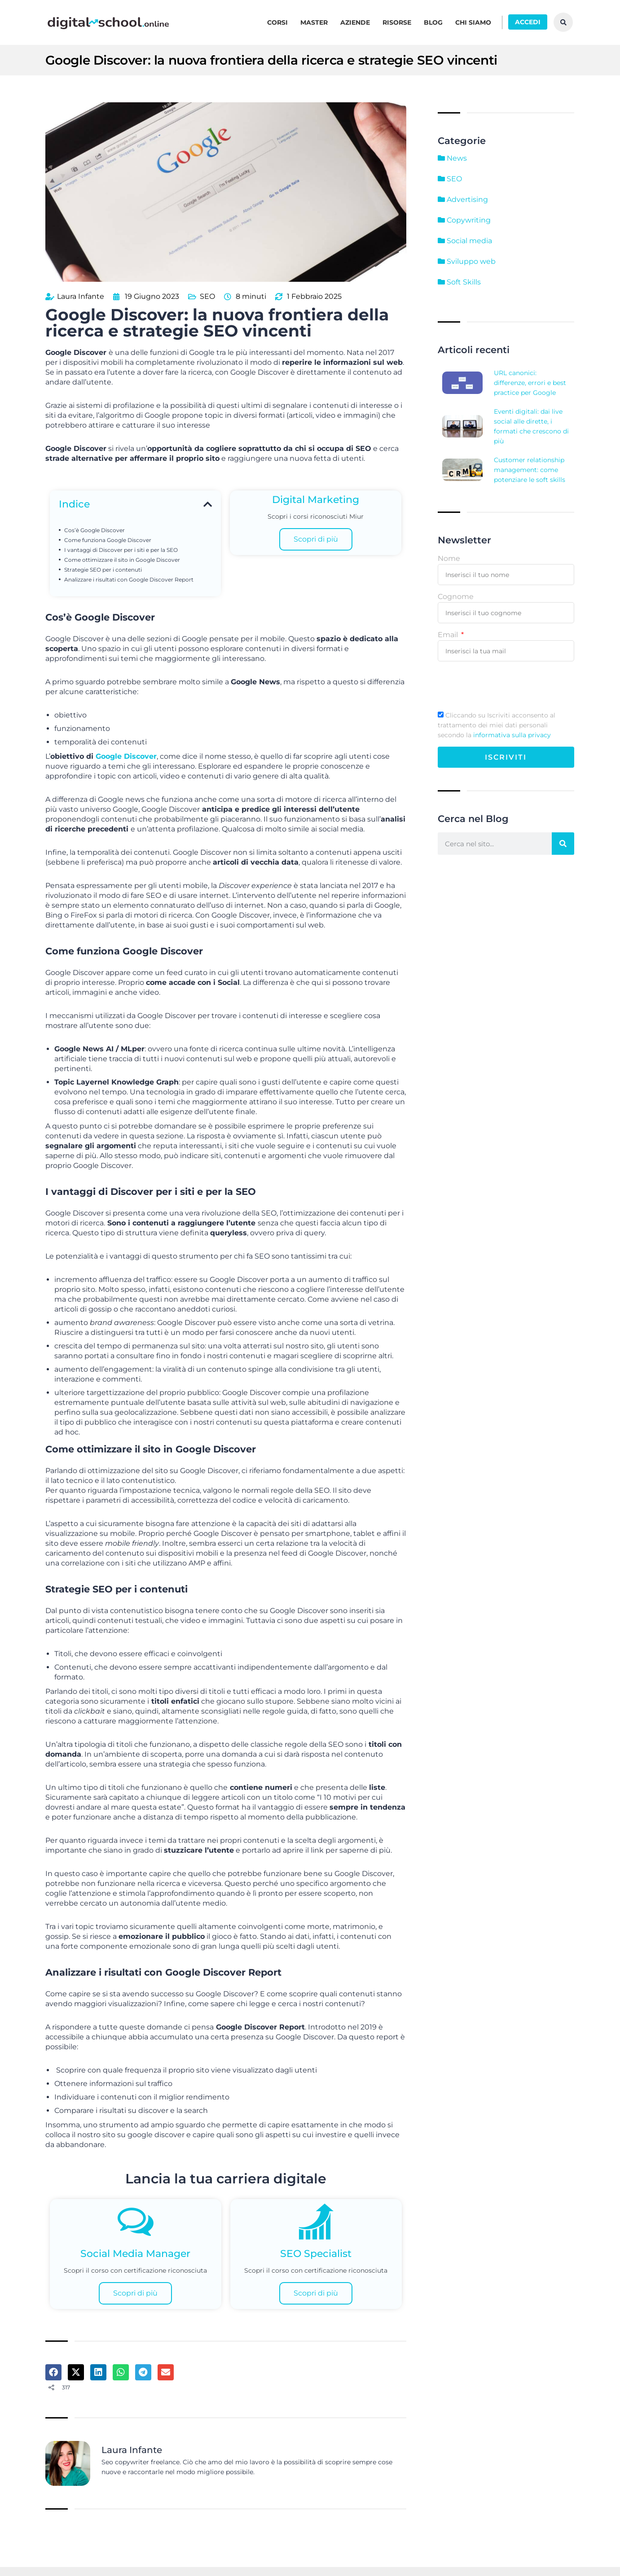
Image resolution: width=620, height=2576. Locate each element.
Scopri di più (316, 538)
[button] (207, 503)
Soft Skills (459, 282)
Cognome (456, 596)
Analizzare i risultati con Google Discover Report (128, 578)
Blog (433, 22)
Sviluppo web (467, 261)
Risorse (397, 22)
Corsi (277, 22)
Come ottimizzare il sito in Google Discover (122, 558)
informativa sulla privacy (512, 735)
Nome (449, 558)
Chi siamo (473, 22)
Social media (465, 240)
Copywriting (464, 220)
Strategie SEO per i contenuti (103, 568)
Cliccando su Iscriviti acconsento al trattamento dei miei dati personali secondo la (496, 725)
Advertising (463, 199)
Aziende (355, 22)
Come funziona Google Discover (107, 539)
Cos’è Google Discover (94, 529)
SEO (207, 295)
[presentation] (506, 685)
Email (449, 634)
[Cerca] (563, 843)
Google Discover (126, 755)
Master (314, 22)
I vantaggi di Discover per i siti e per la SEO (121, 549)
